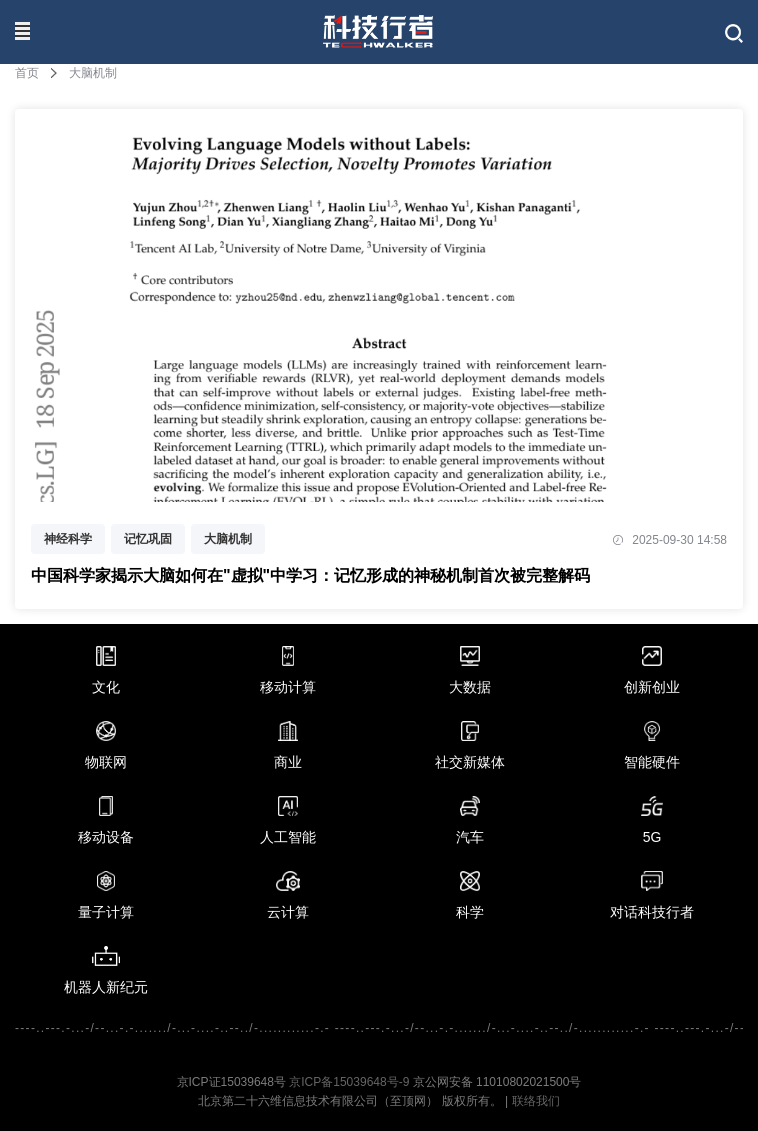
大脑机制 (228, 539)
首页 (27, 73)
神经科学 (68, 539)
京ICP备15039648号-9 (349, 1082)
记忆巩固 (148, 539)
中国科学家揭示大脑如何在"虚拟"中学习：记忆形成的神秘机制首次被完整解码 (310, 575)
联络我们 (536, 1101)
